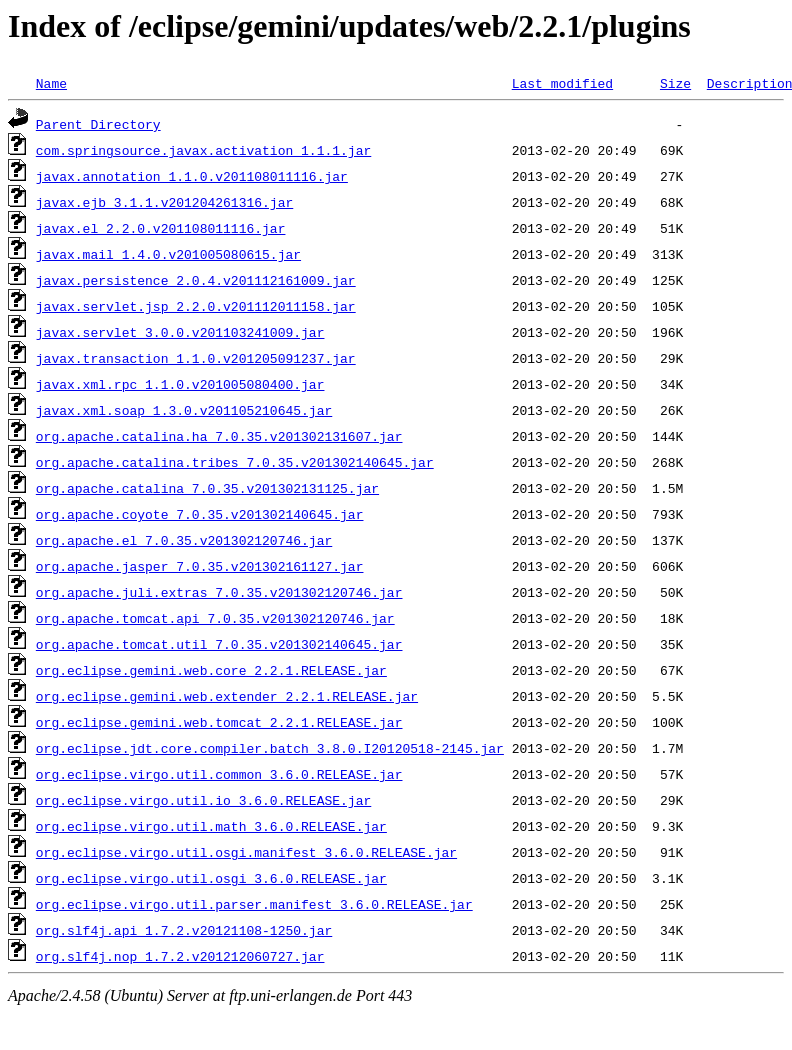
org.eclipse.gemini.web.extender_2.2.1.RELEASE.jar (227, 696)
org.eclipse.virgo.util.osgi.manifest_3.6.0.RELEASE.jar (246, 852)
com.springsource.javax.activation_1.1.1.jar (203, 150)
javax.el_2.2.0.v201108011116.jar (161, 228)
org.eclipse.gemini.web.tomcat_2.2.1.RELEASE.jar (219, 722)
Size (675, 83)
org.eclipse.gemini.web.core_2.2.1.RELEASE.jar (211, 670)
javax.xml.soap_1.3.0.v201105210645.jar (184, 410)
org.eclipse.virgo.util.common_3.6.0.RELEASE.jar (219, 774)
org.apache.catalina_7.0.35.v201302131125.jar (207, 488)
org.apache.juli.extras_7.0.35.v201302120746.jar (219, 592)
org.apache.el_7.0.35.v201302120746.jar (184, 540)
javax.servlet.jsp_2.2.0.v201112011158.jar (196, 306)
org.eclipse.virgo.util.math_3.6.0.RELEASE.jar (211, 826)
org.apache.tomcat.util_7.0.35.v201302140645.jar (219, 644)
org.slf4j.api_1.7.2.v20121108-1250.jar (184, 930)
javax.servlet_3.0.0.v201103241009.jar (180, 332)
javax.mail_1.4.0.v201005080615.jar (168, 254)
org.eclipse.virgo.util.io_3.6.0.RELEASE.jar (203, 800)
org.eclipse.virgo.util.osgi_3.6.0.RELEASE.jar (211, 878)
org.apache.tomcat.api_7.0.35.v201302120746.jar (215, 618)
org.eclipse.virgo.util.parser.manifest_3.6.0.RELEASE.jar (254, 904)
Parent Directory (98, 124)
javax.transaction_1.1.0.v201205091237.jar (196, 358)
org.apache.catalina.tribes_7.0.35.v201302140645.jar (235, 462)
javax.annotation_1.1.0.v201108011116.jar (192, 176)
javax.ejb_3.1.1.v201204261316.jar (164, 202)
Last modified (562, 83)
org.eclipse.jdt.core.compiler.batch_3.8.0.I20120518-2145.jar (270, 748)
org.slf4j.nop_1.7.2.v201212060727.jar (180, 956)
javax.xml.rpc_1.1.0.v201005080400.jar (180, 384)
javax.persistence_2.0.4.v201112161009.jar (196, 280)
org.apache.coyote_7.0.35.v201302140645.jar (200, 514)
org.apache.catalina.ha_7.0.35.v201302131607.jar (219, 436)
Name (51, 83)
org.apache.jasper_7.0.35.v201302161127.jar (200, 566)
